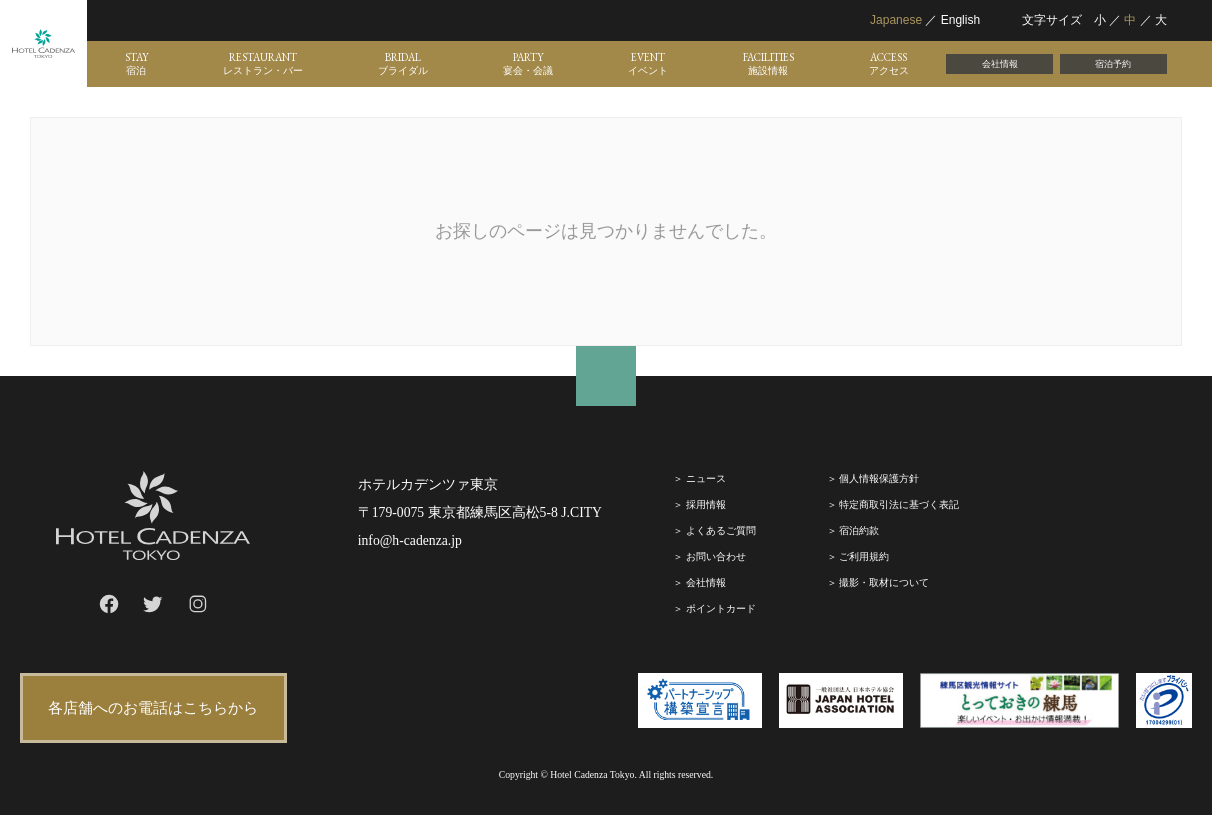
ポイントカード (721, 608)
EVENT (648, 63)
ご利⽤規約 (864, 556)
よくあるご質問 (721, 530)
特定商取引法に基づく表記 (899, 504)
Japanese (896, 20)
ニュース (706, 478)
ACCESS (889, 63)
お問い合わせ (716, 556)
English (960, 20)
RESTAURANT (263, 63)
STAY (136, 63)
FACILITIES (768, 63)
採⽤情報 (706, 504)
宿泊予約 (1113, 64)
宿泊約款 (859, 530)
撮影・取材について (884, 582)
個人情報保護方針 (879, 478)
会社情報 (1000, 64)
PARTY (528, 63)
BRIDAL (403, 63)
